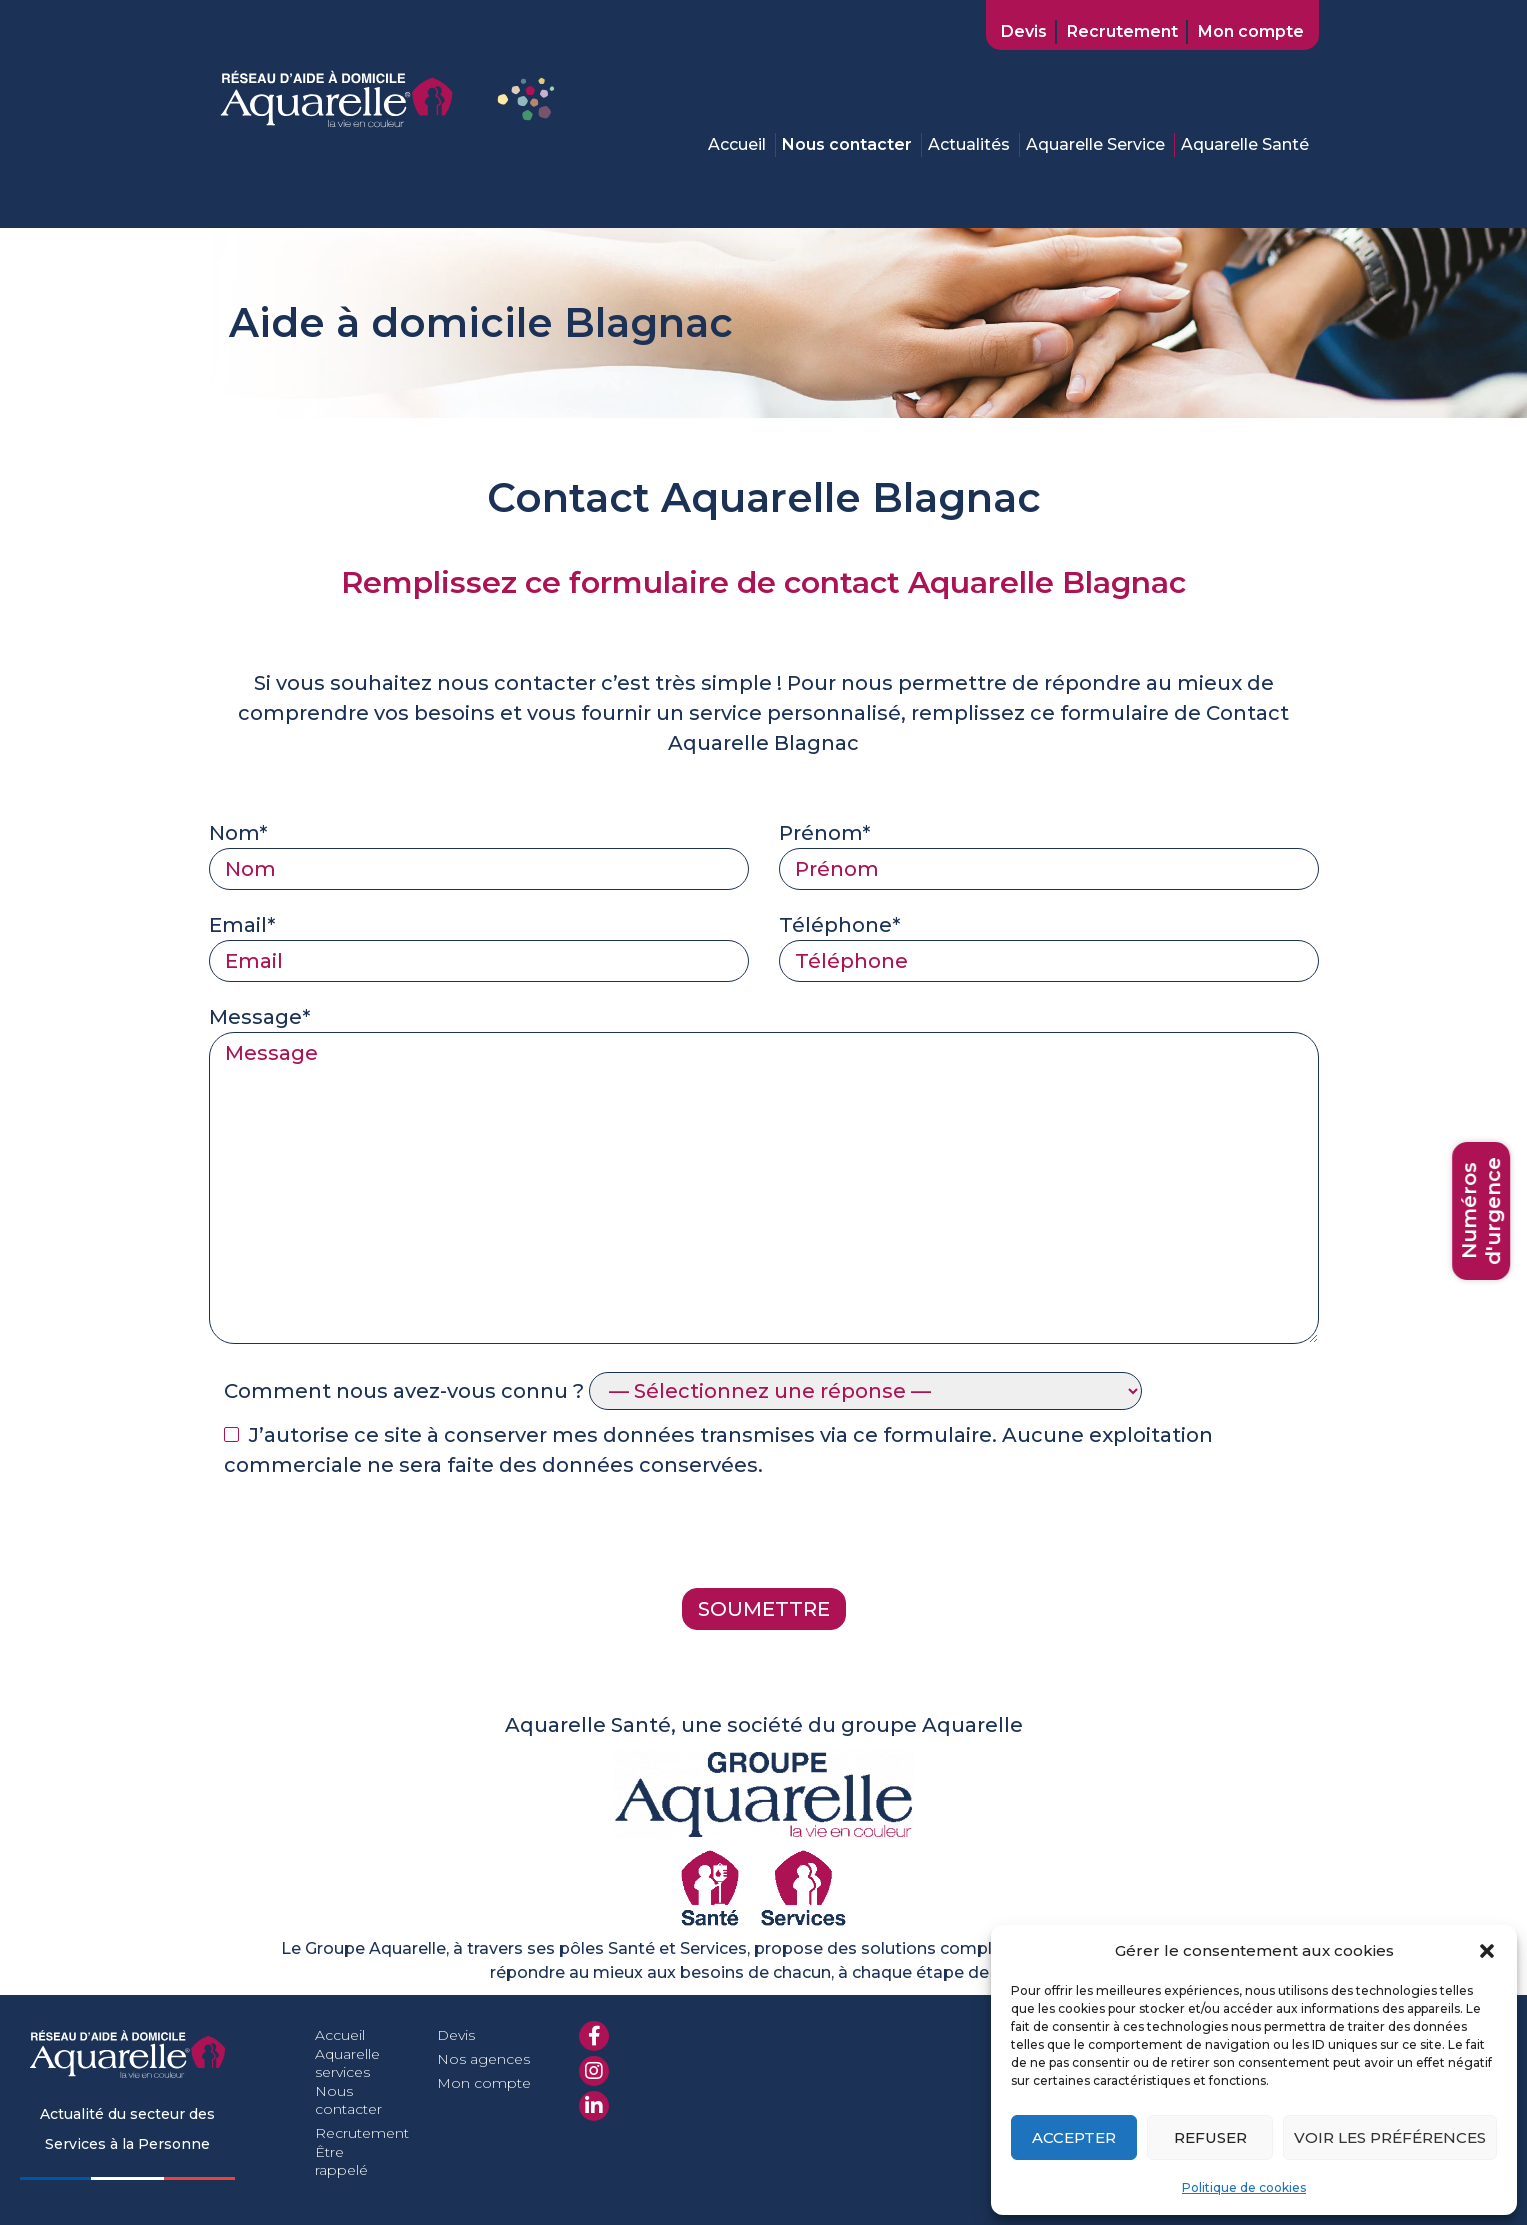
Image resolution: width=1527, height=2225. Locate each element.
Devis (1024, 31)
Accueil (737, 144)
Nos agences (483, 2059)
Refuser (1210, 2137)
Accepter (1074, 2137)
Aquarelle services (347, 2063)
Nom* (479, 851)
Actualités (969, 144)
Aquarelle (721, 743)
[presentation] (361, 1539)
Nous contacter (847, 144)
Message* (764, 1177)
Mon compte (1251, 31)
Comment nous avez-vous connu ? (683, 1391)
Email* (479, 943)
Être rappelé (341, 2161)
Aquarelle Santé (1245, 144)
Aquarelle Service (1095, 144)
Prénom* (1049, 851)
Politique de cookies (1244, 2187)
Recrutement (1122, 31)
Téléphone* (1049, 943)
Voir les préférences (1390, 2137)
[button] (1487, 1951)
